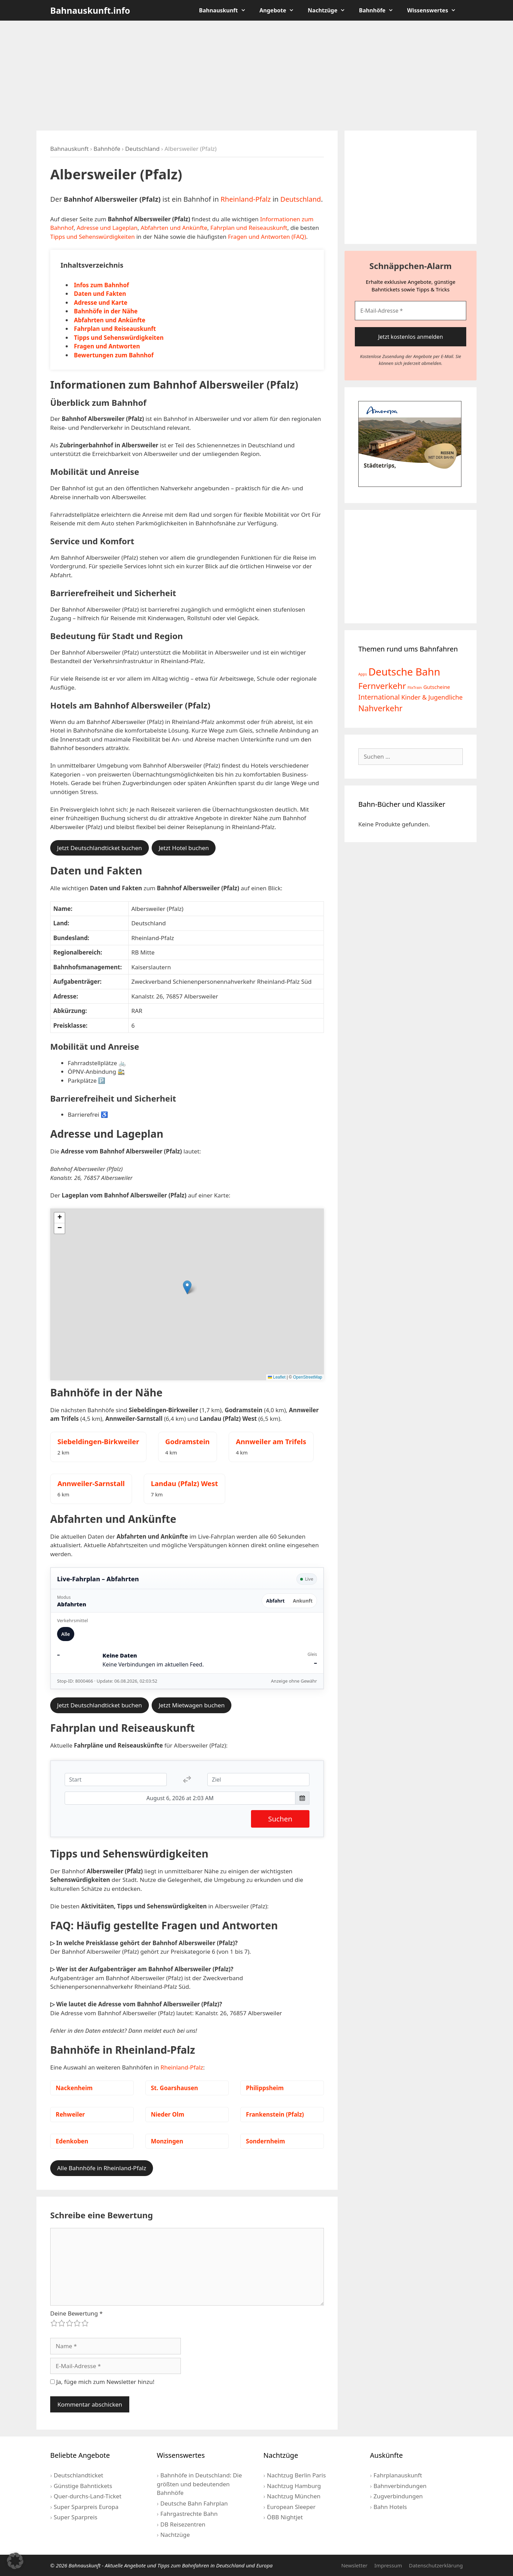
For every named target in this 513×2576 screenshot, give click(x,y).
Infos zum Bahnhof (101, 285)
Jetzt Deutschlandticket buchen (99, 848)
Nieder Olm (167, 2114)
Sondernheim (265, 2141)
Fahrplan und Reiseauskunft (248, 228)
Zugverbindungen (398, 2496)
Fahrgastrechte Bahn (189, 2514)
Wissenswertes (435, 10)
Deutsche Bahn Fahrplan (194, 2503)
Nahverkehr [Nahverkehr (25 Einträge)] (380, 708)
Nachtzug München (293, 2496)
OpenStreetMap (307, 1377)
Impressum (388, 2565)
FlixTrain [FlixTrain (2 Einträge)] (414, 687)
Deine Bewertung (76, 2313)
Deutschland (142, 149)
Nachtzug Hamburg (294, 2486)
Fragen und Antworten (107, 346)
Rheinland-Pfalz (246, 199)
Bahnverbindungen (399, 2486)
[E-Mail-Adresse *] (410, 310)
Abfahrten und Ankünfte (174, 228)
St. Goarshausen (174, 2088)
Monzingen (167, 2141)
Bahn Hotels (390, 2507)
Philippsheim (265, 2088)
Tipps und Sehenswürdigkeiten (92, 237)
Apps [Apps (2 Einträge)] (362, 674)
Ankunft (303, 1600)
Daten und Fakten (100, 294)
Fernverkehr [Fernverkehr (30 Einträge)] (382, 685)
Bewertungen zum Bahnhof (114, 355)
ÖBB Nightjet (285, 2517)
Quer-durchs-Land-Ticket (87, 2496)
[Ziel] (258, 1779)
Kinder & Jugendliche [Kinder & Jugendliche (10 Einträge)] (431, 697)
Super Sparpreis (75, 2517)
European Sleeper (291, 2507)
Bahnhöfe (379, 10)
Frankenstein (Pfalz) (275, 2114)
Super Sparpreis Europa (86, 2507)
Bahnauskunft (226, 10)
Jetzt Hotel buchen (184, 848)
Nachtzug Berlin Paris (296, 2475)
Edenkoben (72, 2141)
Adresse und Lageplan (107, 228)
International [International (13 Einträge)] (379, 697)
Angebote (280, 10)
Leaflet (276, 1377)
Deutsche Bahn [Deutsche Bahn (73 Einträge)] (404, 672)
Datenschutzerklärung (436, 2565)
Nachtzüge (330, 10)
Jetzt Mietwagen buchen (192, 1705)
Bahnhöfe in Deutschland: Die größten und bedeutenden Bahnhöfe (199, 2484)
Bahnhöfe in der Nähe (106, 311)
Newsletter (354, 2565)
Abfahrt (275, 1600)
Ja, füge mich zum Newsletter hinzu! (102, 2382)
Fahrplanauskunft (397, 2475)
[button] (187, 1287)
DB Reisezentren (182, 2524)
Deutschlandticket (78, 2475)
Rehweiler (70, 2114)
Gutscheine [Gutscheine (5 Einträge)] (436, 686)
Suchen (280, 1819)
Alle (65, 1634)
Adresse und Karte (100, 302)
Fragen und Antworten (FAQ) (267, 237)
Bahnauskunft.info (90, 10)
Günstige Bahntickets (83, 2486)
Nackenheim (74, 2088)
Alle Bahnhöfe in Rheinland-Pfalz (101, 2168)
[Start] (116, 1779)
